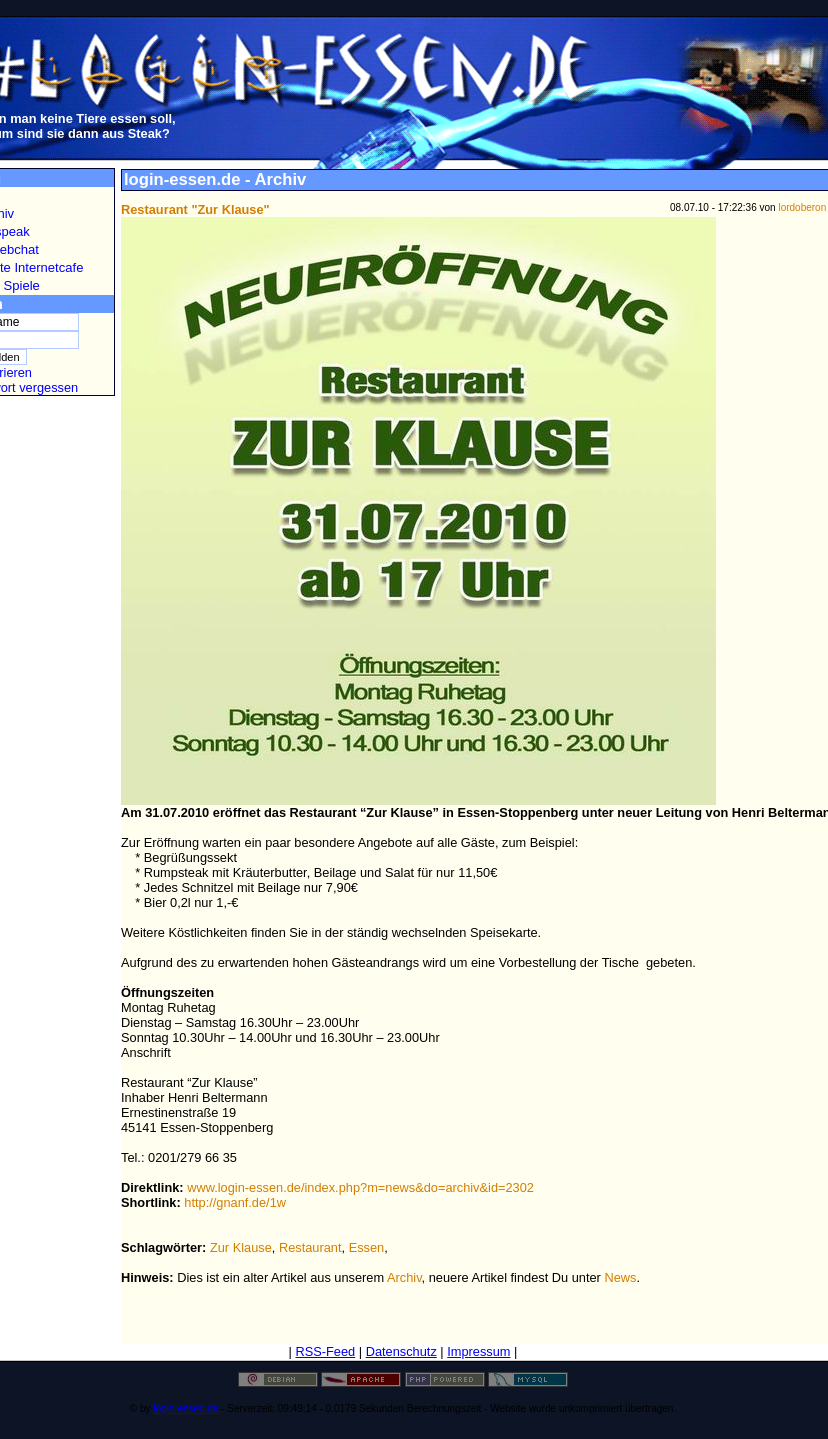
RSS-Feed (325, 1351)
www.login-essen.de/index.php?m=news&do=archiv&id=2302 (360, 1187)
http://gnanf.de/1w (235, 1202)
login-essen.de (185, 1408)
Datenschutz (401, 1351)
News (620, 1277)
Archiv (404, 1277)
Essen (367, 1247)
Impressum (478, 1351)
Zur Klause (241, 1247)
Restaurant (310, 1247)
